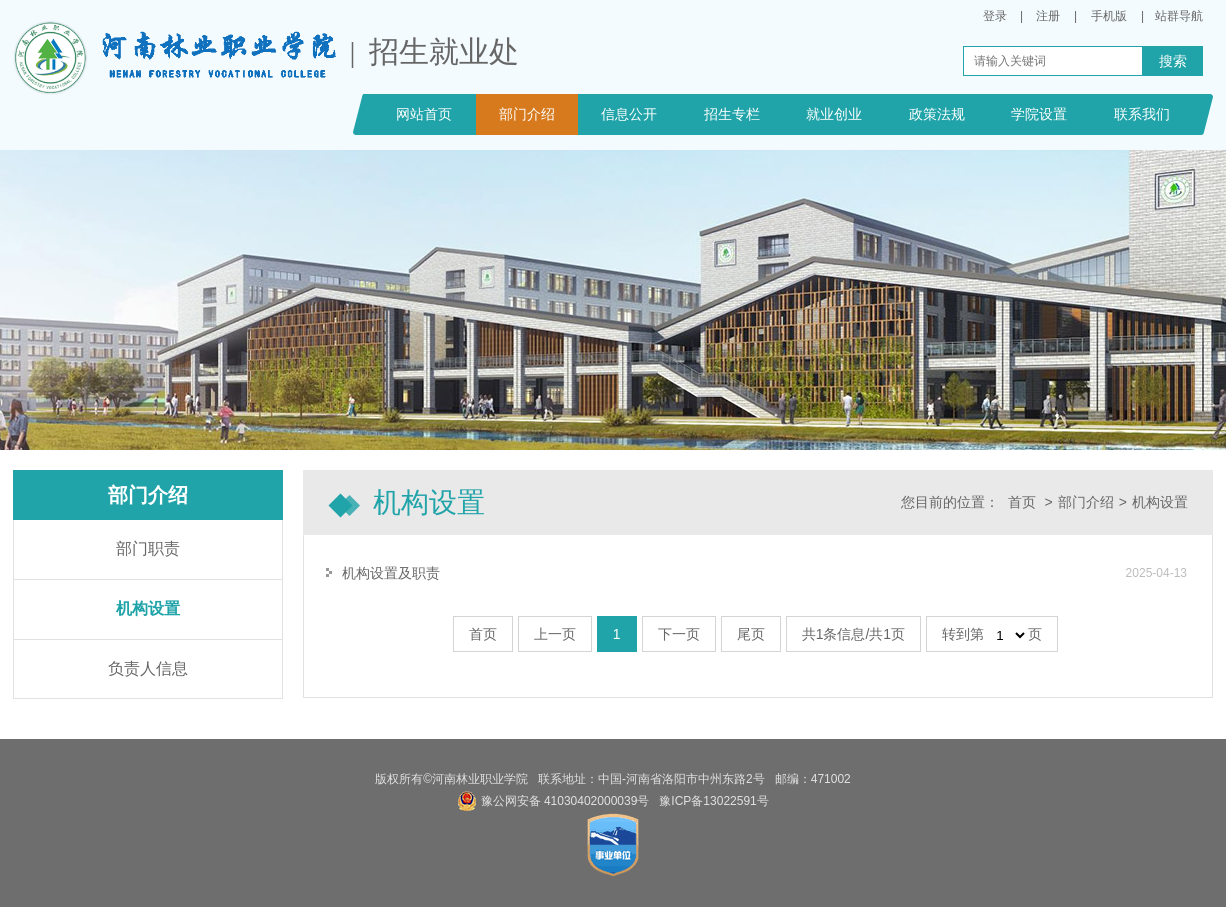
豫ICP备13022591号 (713, 801)
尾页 (751, 634)
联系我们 (1142, 114)
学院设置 (1039, 114)
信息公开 (629, 114)
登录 (995, 16)
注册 (1048, 16)
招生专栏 (732, 114)
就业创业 (834, 114)
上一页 (555, 634)
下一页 (679, 634)
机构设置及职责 (391, 573)
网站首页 (424, 114)
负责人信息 (148, 668)
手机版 (1109, 16)
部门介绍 (527, 114)
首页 (1022, 502)
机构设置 (148, 608)
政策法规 (937, 114)
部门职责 (148, 548)
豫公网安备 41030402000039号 (553, 801)
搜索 (1173, 61)
